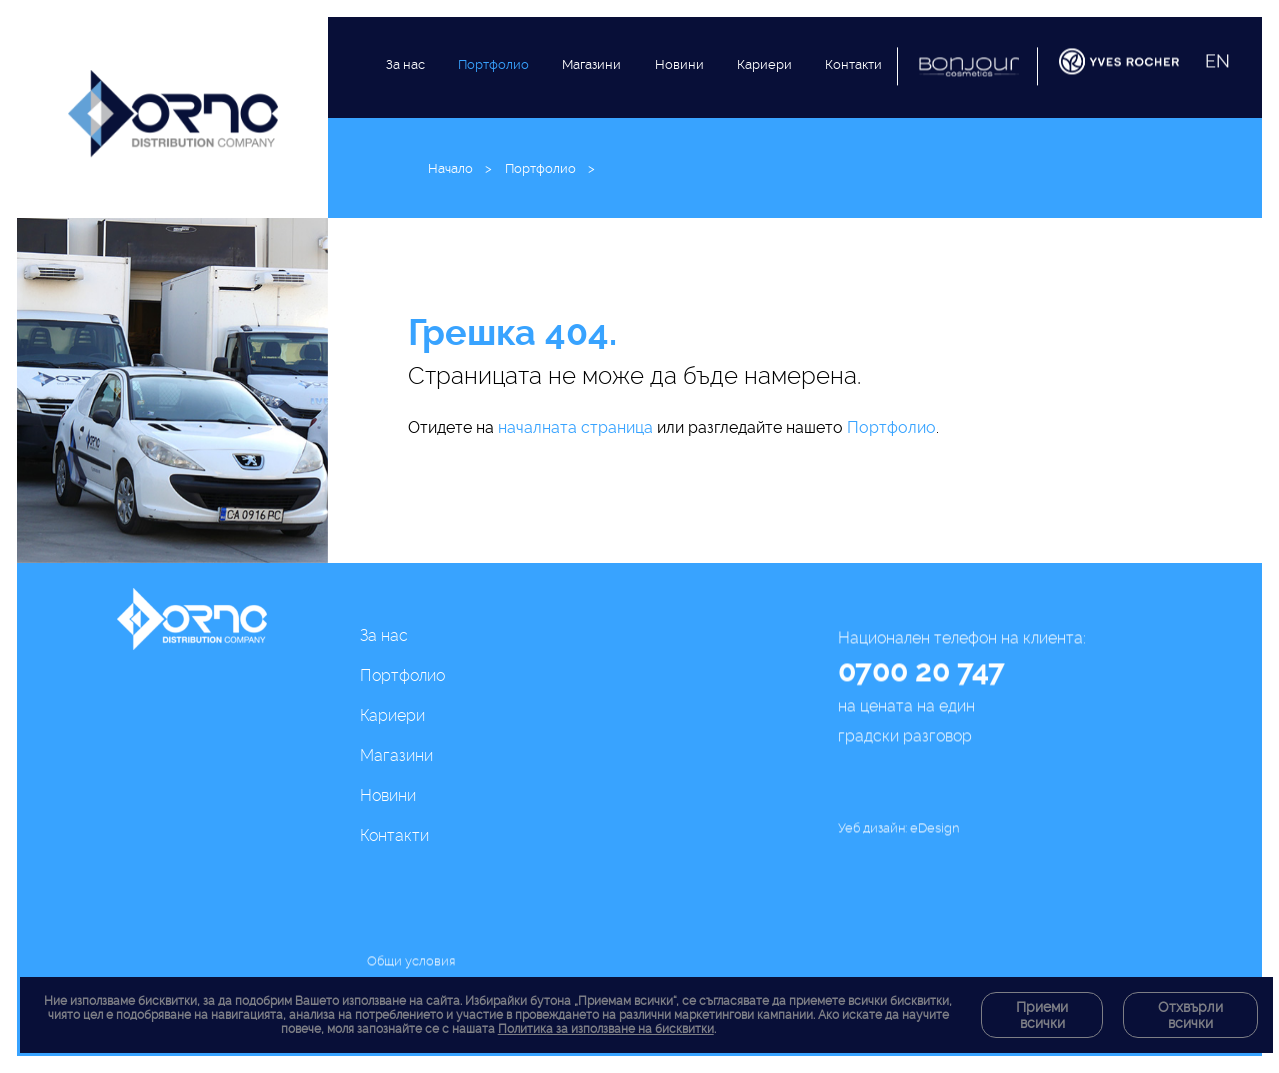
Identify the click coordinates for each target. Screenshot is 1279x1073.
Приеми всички (1042, 1015)
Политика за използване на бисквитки (606, 1029)
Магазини (591, 83)
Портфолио (493, 73)
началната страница (575, 427)
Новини (679, 99)
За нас (405, 68)
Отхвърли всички (1190, 1015)
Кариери (764, 112)
